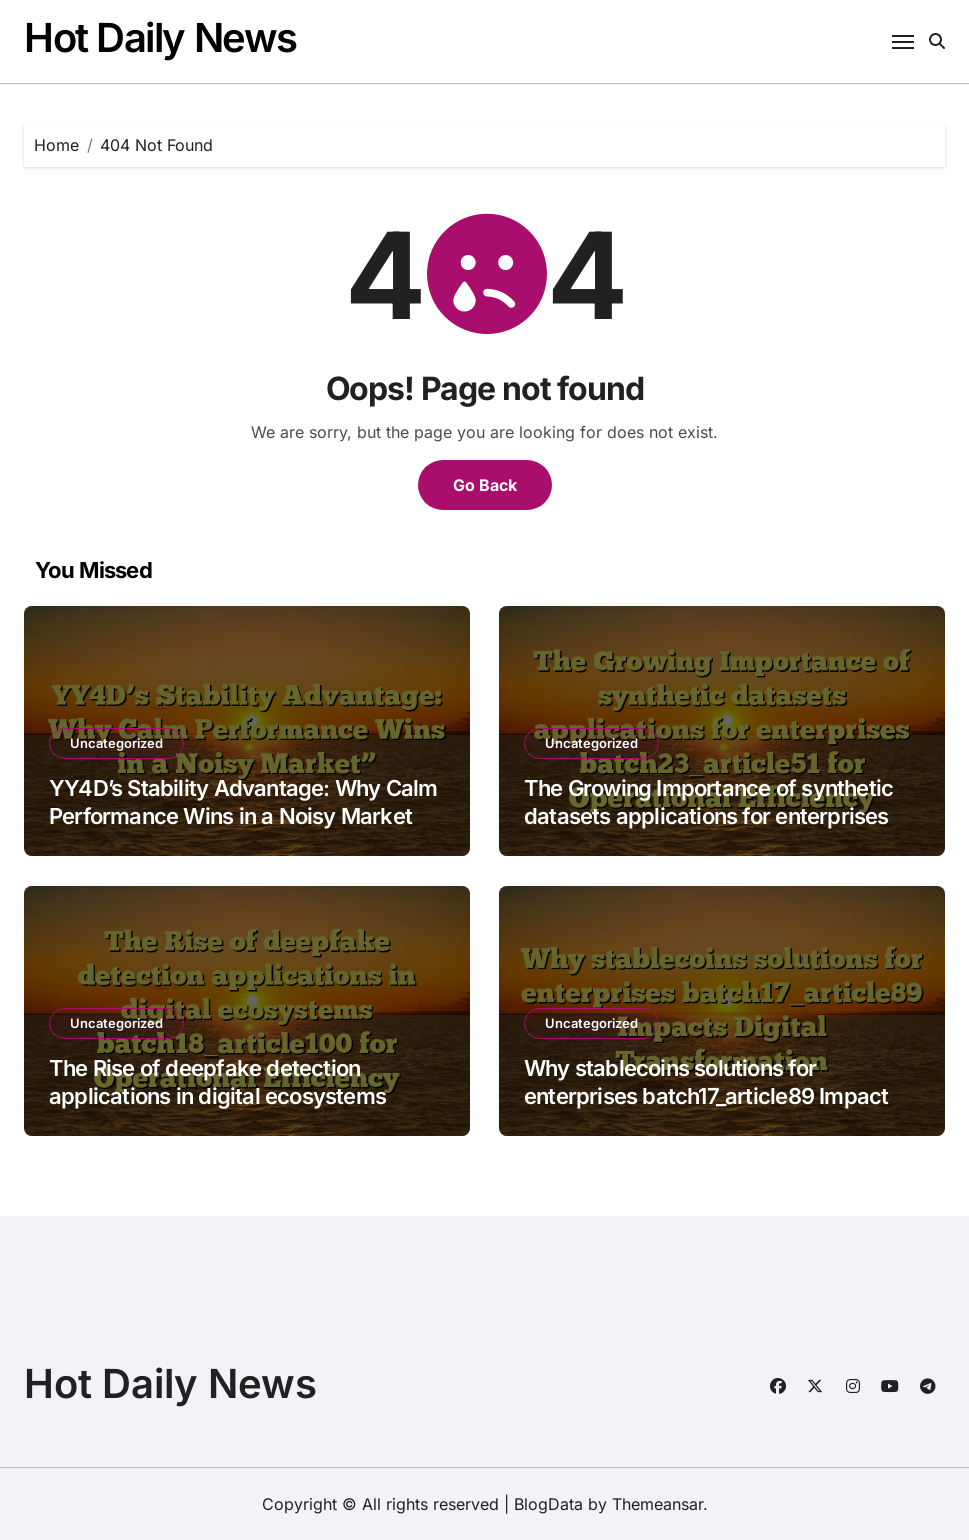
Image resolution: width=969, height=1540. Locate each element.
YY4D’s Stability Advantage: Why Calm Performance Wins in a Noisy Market (243, 802)
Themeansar (657, 1504)
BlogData (548, 1504)
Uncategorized (116, 743)
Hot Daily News (160, 37)
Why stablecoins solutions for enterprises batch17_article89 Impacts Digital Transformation (712, 1096)
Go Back (485, 485)
